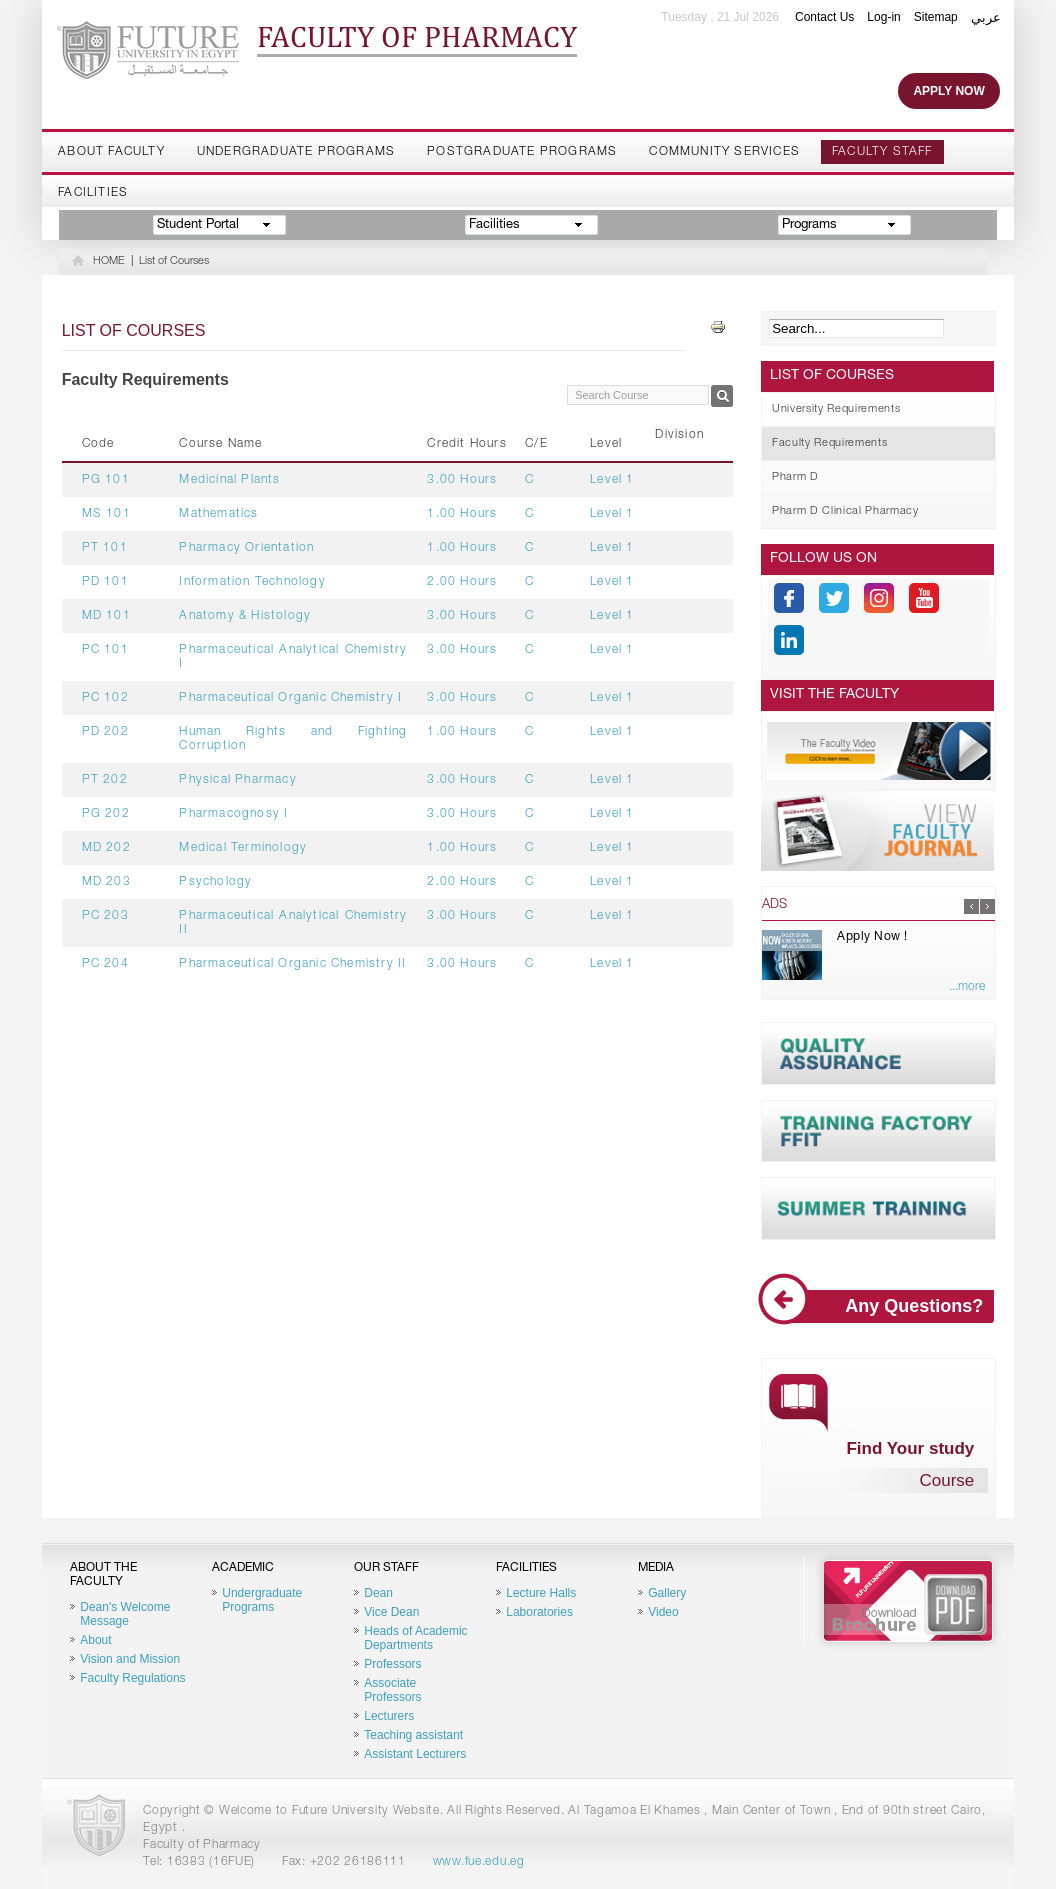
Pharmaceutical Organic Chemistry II (292, 964)
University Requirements (836, 409)
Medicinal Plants (229, 480)
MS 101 (106, 514)
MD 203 (106, 882)
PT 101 (105, 548)
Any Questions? (879, 1306)
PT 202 (105, 780)
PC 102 (105, 698)
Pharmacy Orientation (246, 548)
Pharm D (795, 477)
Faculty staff (882, 152)
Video (663, 1612)
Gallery (667, 1593)
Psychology (215, 882)
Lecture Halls (541, 1593)
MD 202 (106, 848)
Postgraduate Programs (522, 152)
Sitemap (936, 17)
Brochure (908, 1601)
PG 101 (106, 480)
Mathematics (218, 514)
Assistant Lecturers (415, 1754)
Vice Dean (391, 1612)
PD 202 (105, 732)
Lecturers (389, 1716)
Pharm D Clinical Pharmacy (845, 511)
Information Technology (252, 582)
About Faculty (111, 152)
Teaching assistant (413, 1735)
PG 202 (106, 814)
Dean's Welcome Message (125, 1614)
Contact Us (824, 17)
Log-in (883, 17)
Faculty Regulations (132, 1678)
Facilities (93, 193)
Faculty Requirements (829, 443)
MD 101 (106, 616)
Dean (378, 1593)
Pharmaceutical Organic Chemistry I (290, 698)
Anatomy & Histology (245, 616)
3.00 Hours (462, 480)
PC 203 (105, 916)
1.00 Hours (462, 514)
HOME (109, 261)
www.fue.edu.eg (479, 1862)
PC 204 (105, 964)
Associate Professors (392, 1690)
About (95, 1640)
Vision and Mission (130, 1659)
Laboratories (539, 1612)
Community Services (724, 152)
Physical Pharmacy (237, 780)
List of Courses (174, 261)
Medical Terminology (243, 848)
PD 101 (105, 582)
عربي (986, 17)
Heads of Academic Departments (415, 1638)
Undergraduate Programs (296, 152)
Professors (392, 1664)
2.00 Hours (462, 582)
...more (967, 987)
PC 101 (105, 650)
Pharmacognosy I (233, 814)
